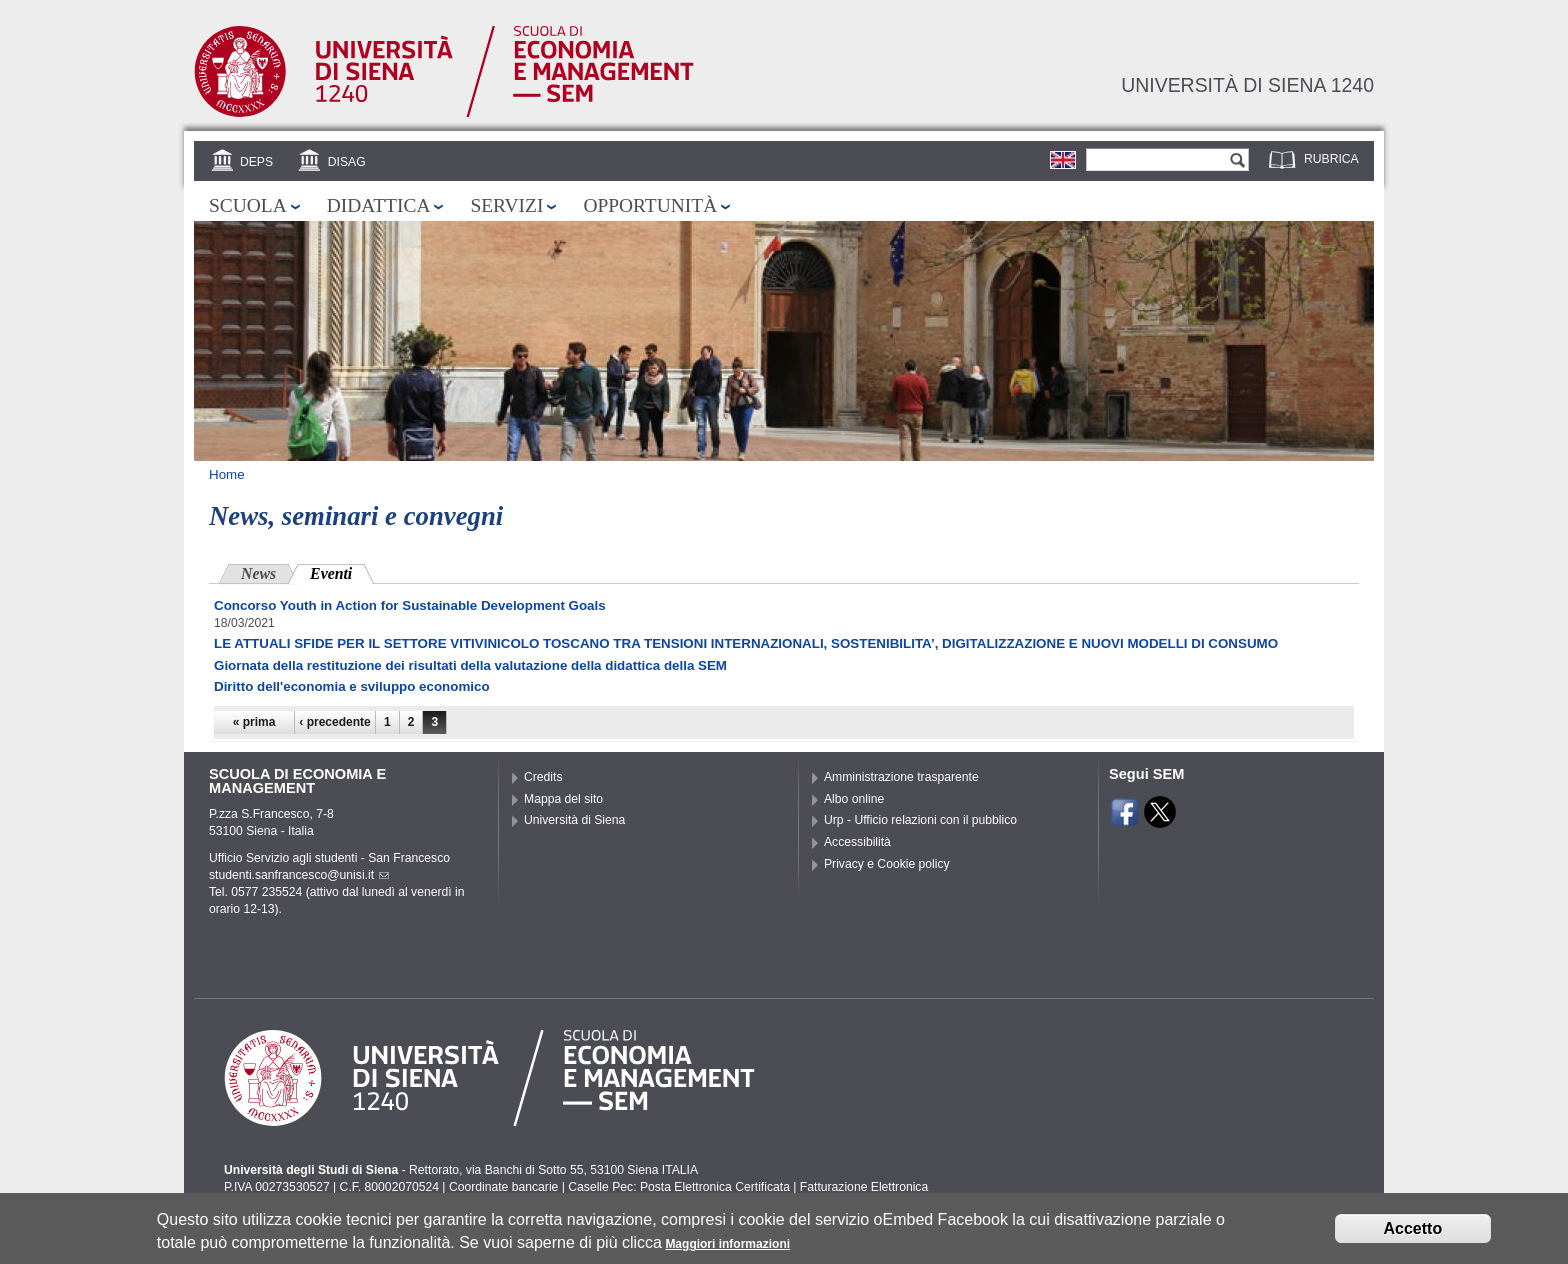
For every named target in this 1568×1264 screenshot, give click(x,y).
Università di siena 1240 (1247, 85)
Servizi (506, 205)
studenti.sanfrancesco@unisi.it (299, 875)
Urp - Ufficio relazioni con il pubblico (920, 820)
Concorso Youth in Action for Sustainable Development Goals (410, 605)
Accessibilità (857, 842)
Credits (543, 777)
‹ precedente (334, 722)
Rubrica (1331, 159)
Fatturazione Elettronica (864, 1187)
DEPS (256, 162)
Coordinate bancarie (503, 1187)
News (258, 573)
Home (227, 474)
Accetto (1413, 1234)
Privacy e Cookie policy (887, 864)
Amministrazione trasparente (901, 777)
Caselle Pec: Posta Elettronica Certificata (679, 1187)
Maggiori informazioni (727, 1251)
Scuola (248, 205)
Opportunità (650, 205)
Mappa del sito (563, 799)
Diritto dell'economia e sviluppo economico (352, 686)
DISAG (347, 162)
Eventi (342, 571)
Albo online (854, 799)
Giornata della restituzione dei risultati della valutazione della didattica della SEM (470, 665)
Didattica (379, 205)
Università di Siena (574, 820)
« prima (254, 722)
